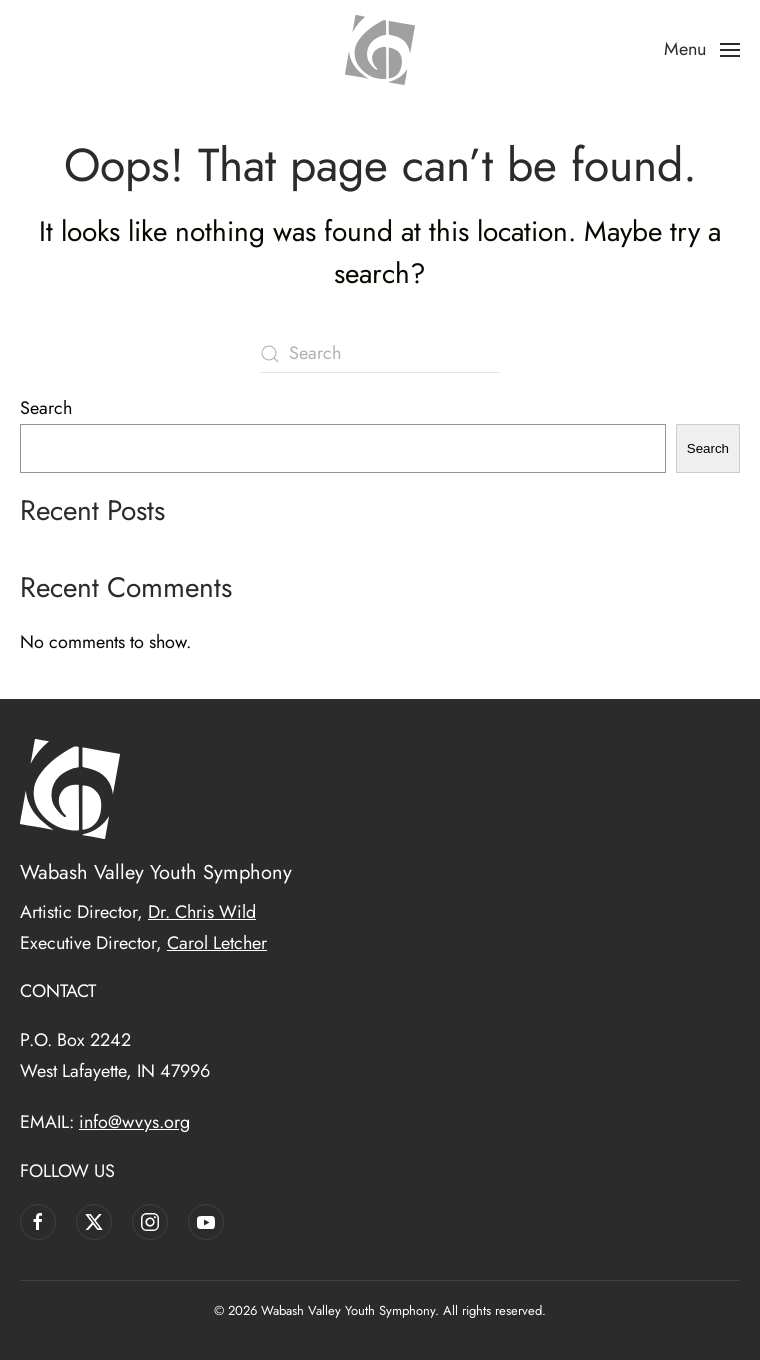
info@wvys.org (134, 1122)
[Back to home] (380, 50)
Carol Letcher (217, 943)
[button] (702, 50)
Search (46, 408)
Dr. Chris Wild (202, 912)
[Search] (380, 354)
